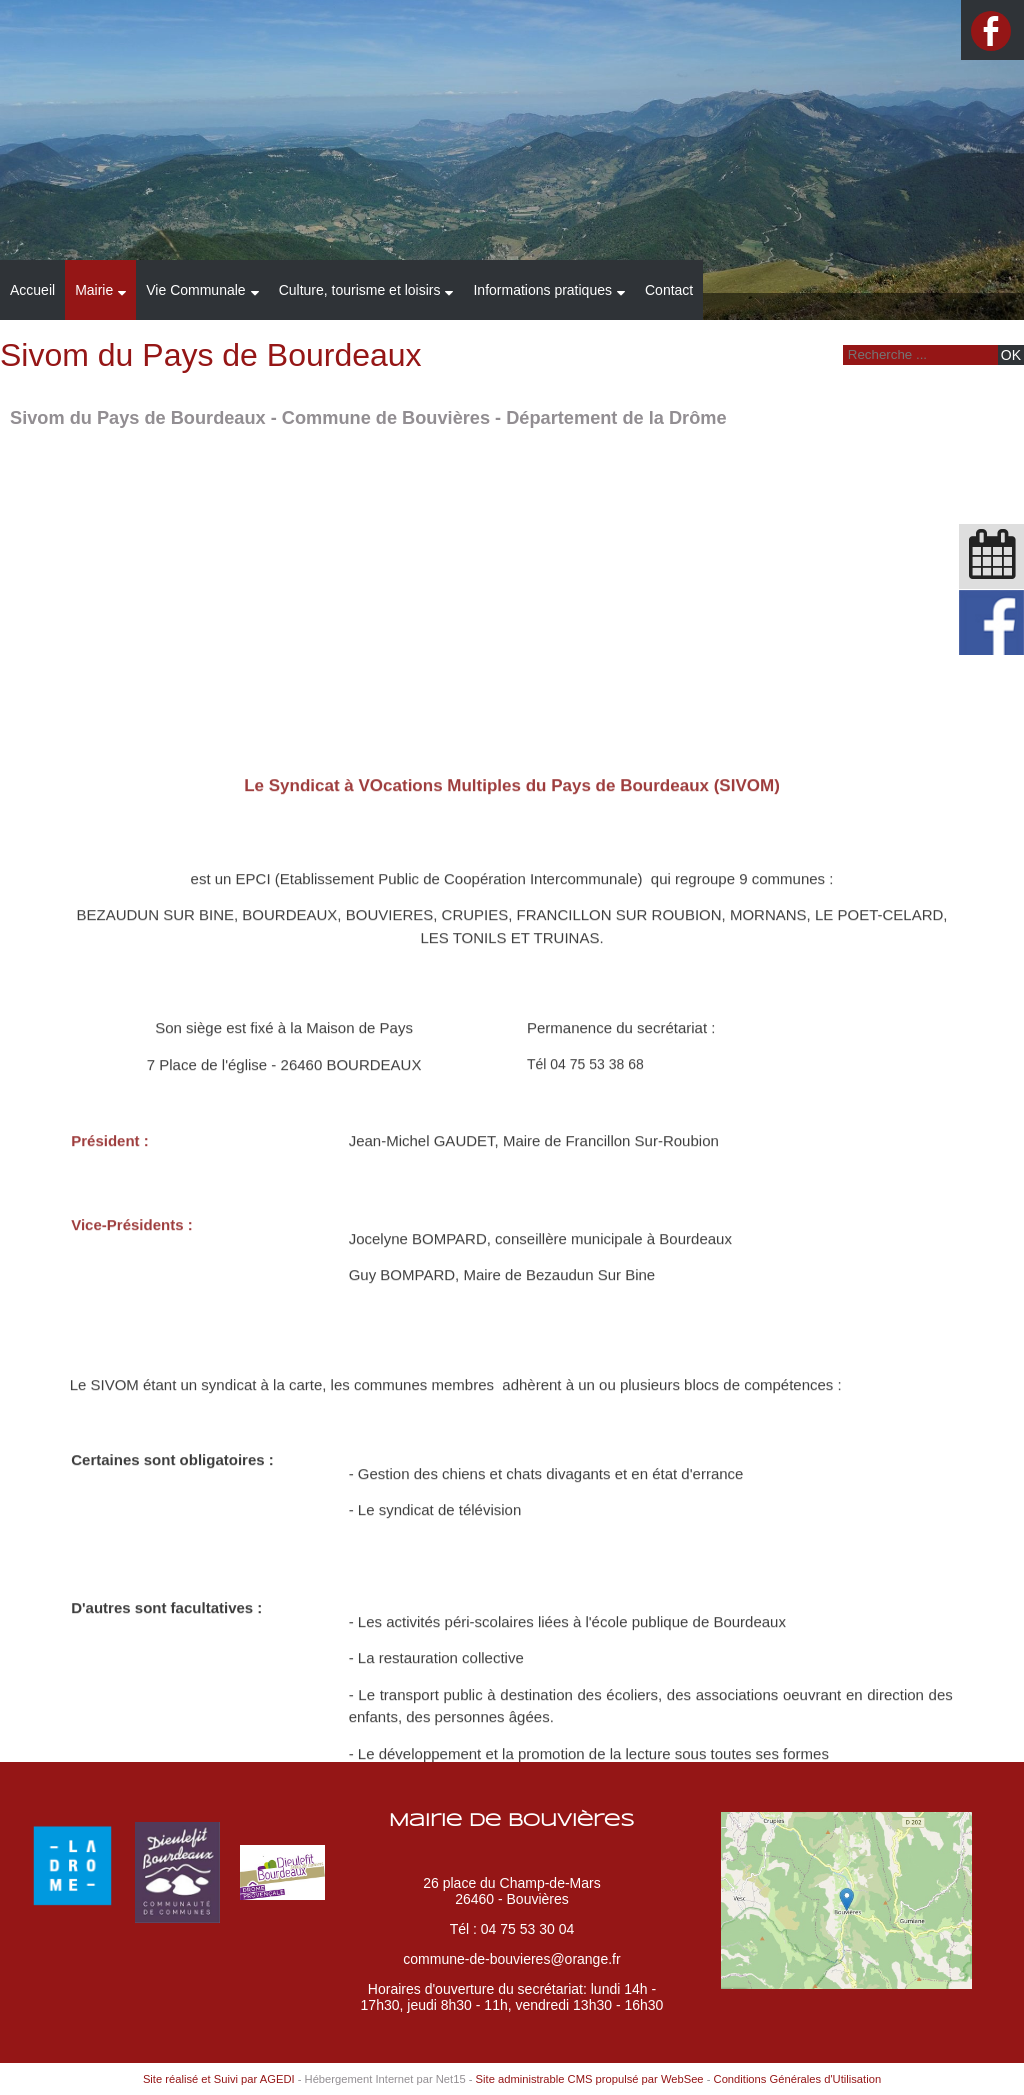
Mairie (94, 290)
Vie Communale (195, 290)
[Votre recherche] (918, 354)
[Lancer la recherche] (1011, 355)
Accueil (32, 290)
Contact (669, 290)
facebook (991, 30)
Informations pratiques (542, 290)
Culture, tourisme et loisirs (360, 290)
